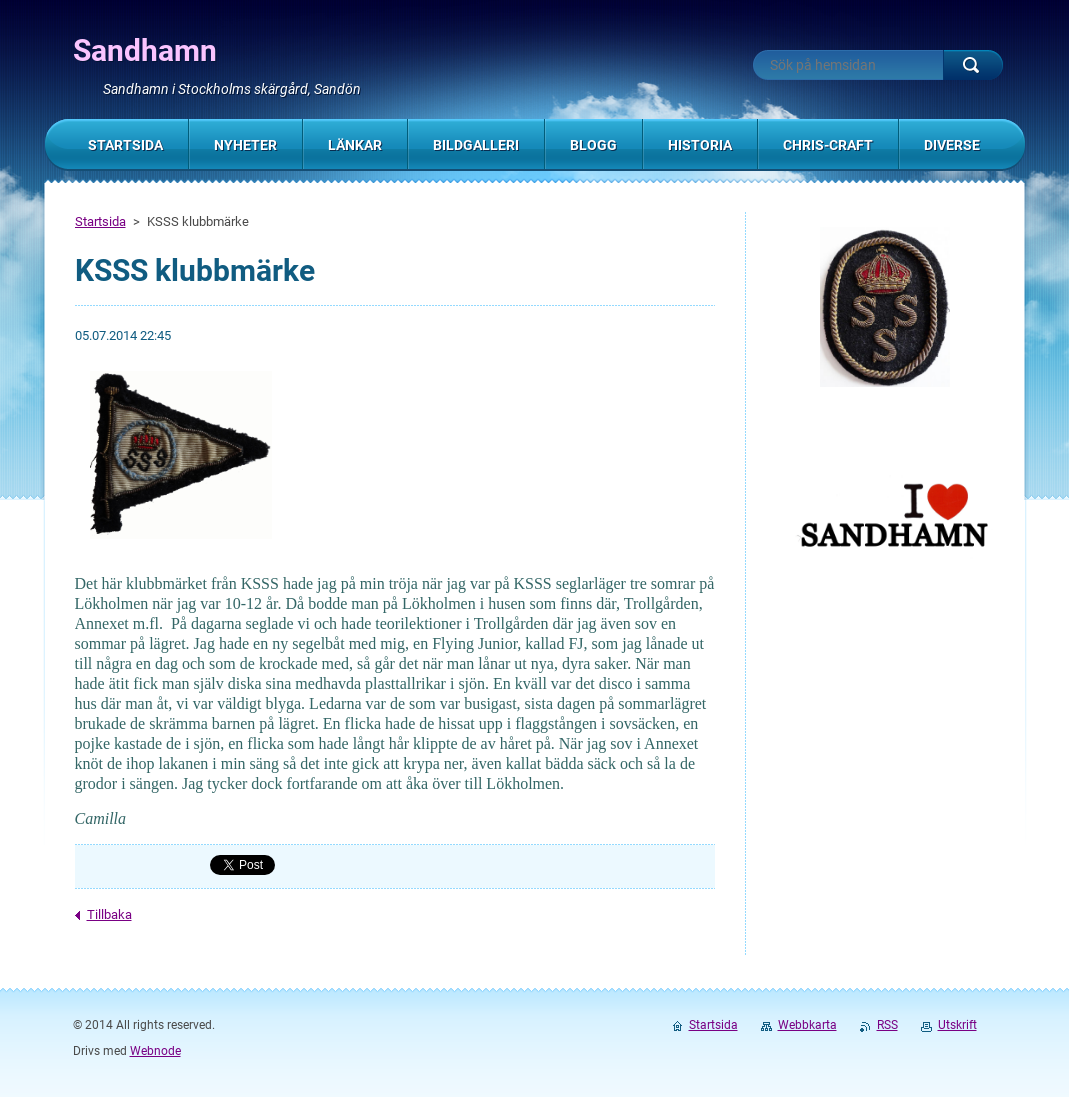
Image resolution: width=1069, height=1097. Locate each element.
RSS (887, 1025)
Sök (973, 65)
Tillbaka (109, 914)
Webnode (155, 1051)
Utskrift (957, 1025)
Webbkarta (807, 1025)
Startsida (100, 221)
